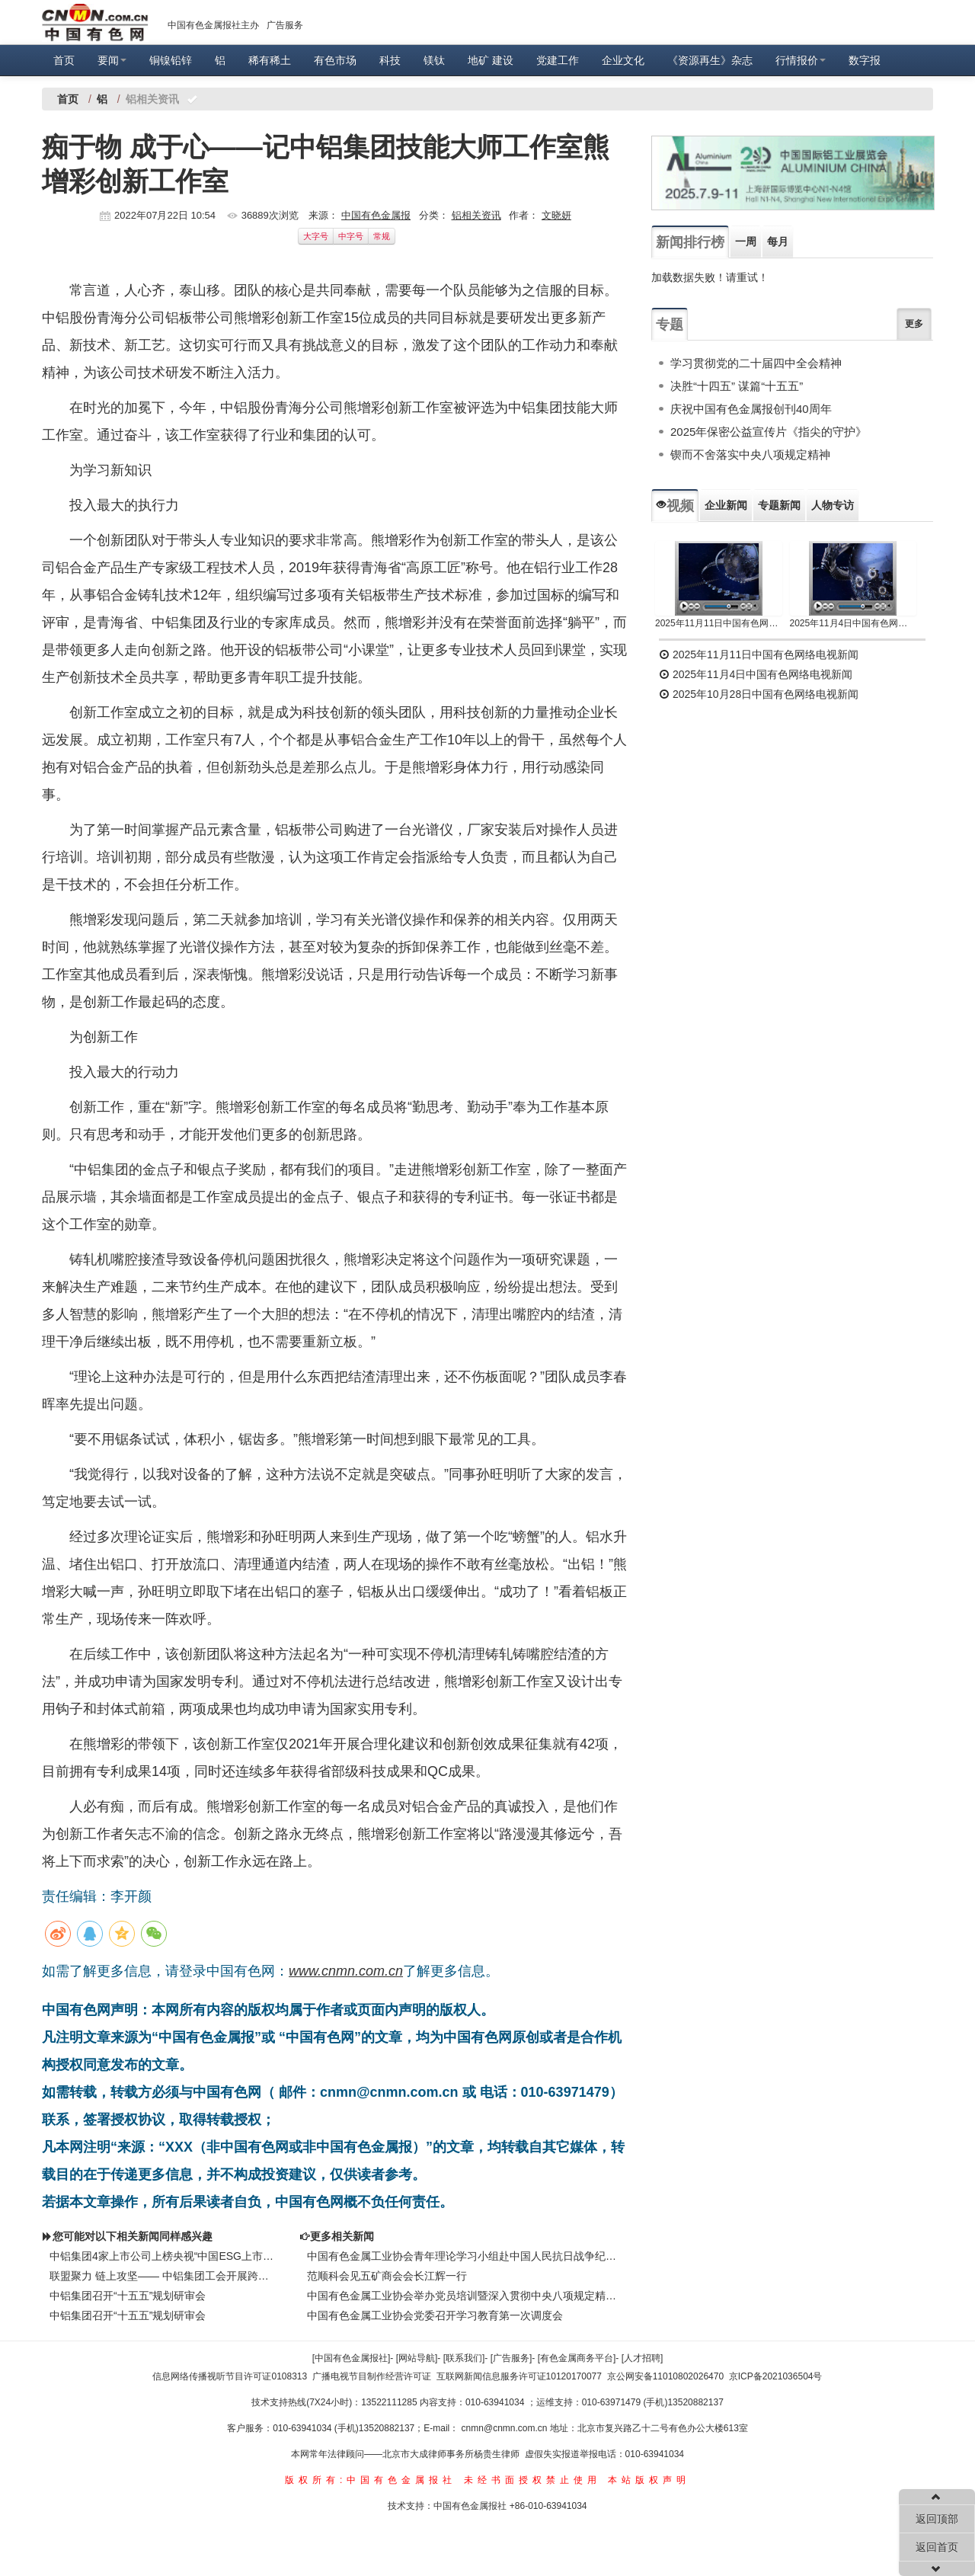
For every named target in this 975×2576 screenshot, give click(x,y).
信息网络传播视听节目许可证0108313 (229, 2376)
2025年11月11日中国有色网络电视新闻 (718, 623)
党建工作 (557, 60)
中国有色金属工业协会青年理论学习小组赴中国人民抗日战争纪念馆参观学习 (464, 2256)
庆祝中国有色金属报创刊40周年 (751, 408)
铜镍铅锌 (170, 60)
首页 (64, 60)
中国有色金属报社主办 (213, 25)
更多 (914, 323)
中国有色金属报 (376, 215)
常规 (381, 236)
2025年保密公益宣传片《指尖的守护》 (768, 431)
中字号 (350, 236)
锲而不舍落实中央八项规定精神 (750, 454)
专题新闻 (779, 505)
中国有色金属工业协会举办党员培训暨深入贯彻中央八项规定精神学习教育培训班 (464, 2296)
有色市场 (335, 60)
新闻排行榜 (690, 242)
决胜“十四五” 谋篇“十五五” (736, 385)
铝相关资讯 (476, 215)
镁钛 (434, 60)
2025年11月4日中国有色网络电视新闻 (853, 623)
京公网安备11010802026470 (665, 2376)
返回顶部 (937, 2519)
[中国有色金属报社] (351, 2358)
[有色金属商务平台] (577, 2358)
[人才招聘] (642, 2358)
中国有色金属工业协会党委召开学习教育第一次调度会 (435, 2315)
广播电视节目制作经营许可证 (371, 2376)
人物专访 (832, 505)
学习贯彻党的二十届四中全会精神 (756, 363)
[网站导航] (417, 2358)
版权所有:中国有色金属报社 (370, 2480)
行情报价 (800, 60)
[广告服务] (511, 2358)
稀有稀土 (269, 60)
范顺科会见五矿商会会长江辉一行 (387, 2276)
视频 (675, 506)
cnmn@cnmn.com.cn (506, 2428)
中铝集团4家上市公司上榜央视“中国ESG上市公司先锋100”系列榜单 (163, 2256)
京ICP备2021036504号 (776, 2376)
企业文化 (623, 60)
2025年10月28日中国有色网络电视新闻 (758, 694)
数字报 (865, 60)
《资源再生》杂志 (710, 60)
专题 (669, 324)
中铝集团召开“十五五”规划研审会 (128, 2296)
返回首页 (937, 2547)
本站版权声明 (649, 2480)
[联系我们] (464, 2358)
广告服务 (285, 25)
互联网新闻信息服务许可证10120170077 (519, 2376)
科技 (390, 60)
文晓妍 (556, 215)
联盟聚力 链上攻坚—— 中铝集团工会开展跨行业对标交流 (163, 2276)
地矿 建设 (490, 60)
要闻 (112, 60)
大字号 (315, 236)
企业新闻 (726, 505)
